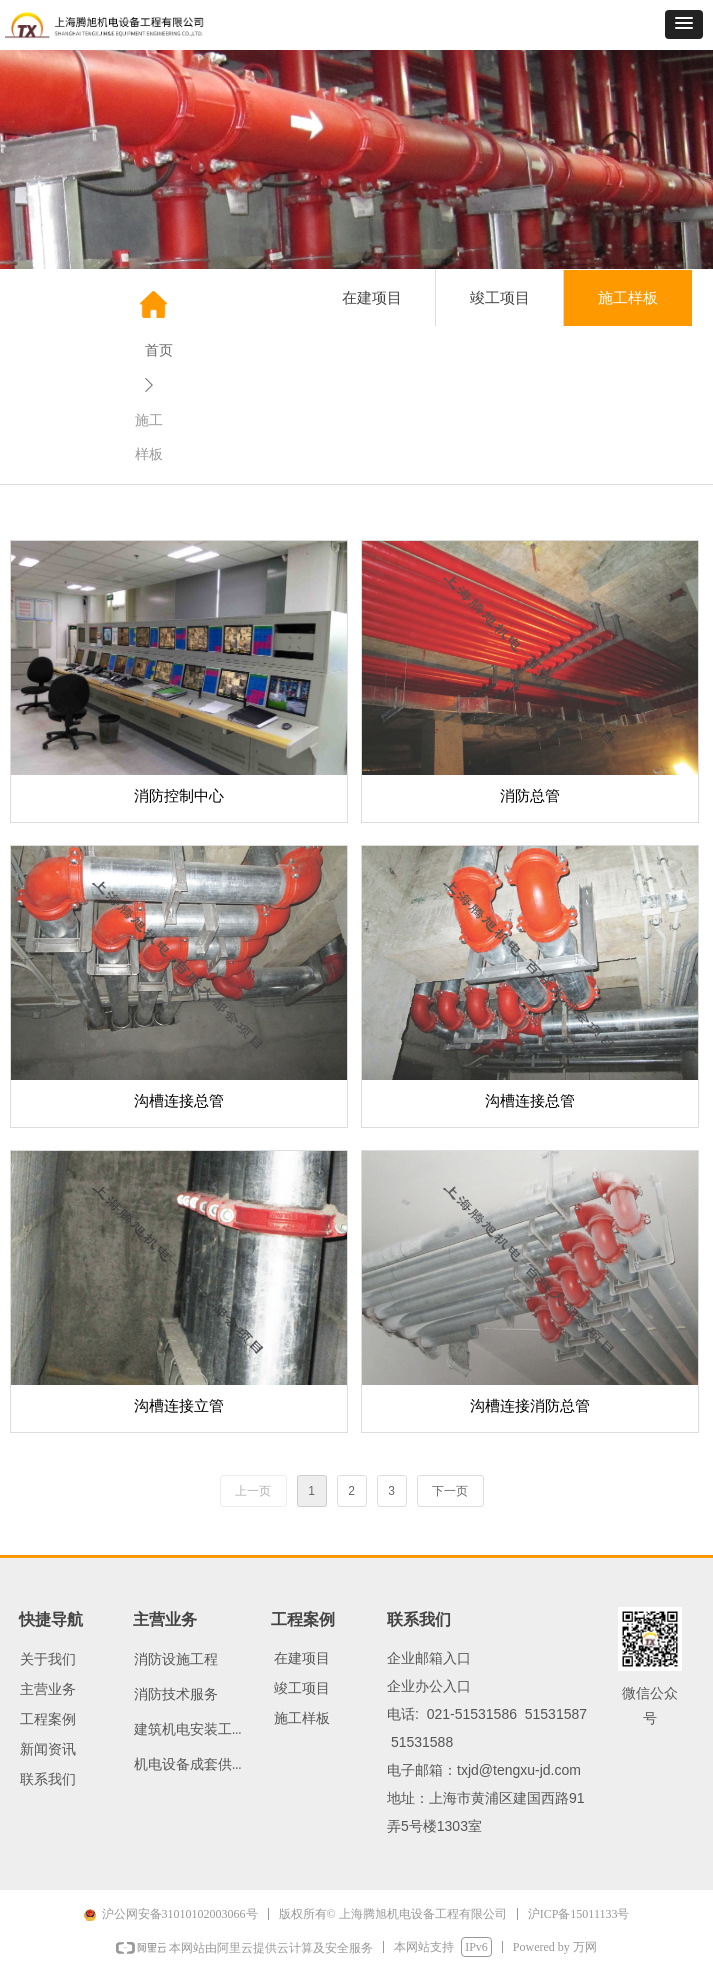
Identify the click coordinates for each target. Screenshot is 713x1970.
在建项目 (372, 298)
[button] (684, 24)
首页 (159, 350)
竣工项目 (500, 298)
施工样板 (628, 298)
